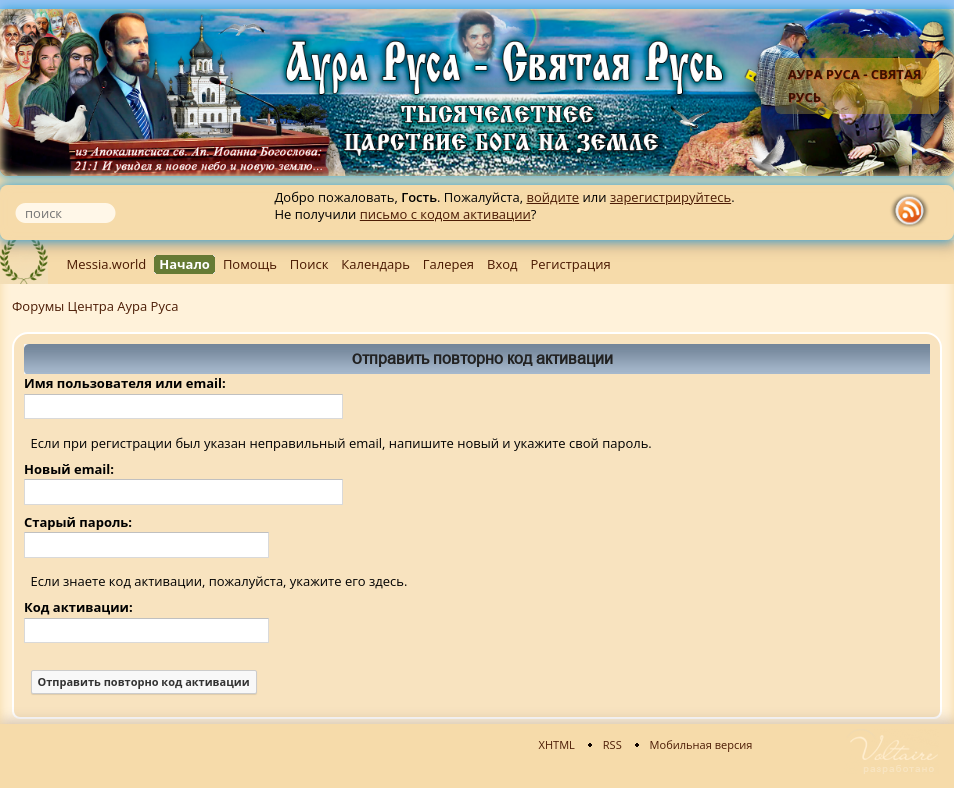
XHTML (557, 744)
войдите (552, 197)
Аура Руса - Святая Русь (855, 85)
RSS (612, 744)
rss (914, 211)
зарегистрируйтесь (670, 197)
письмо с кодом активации (445, 214)
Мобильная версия (701, 744)
